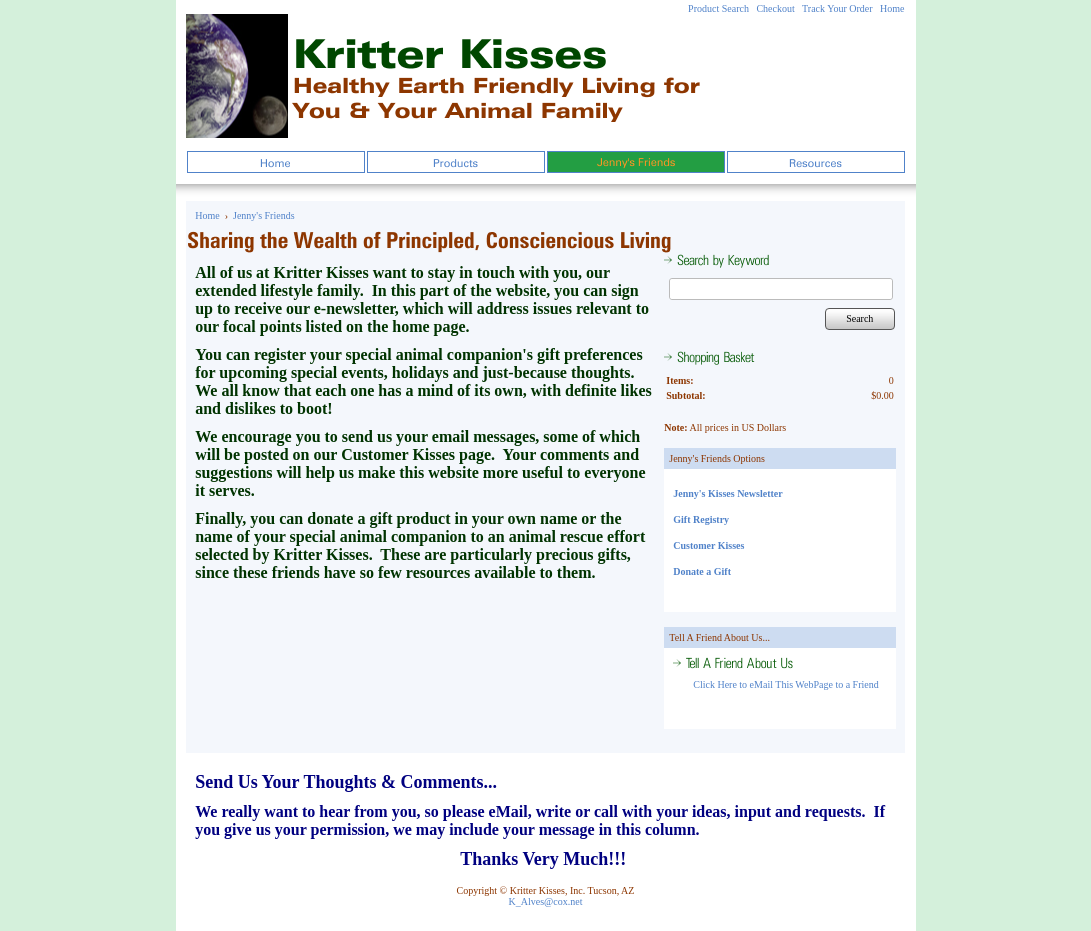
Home (892, 8)
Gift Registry (701, 519)
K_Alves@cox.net (546, 901)
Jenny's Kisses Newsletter (727, 493)
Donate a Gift (702, 571)
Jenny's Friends (264, 215)
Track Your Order (837, 8)
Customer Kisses (708, 545)
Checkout (775, 8)
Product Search (718, 8)
